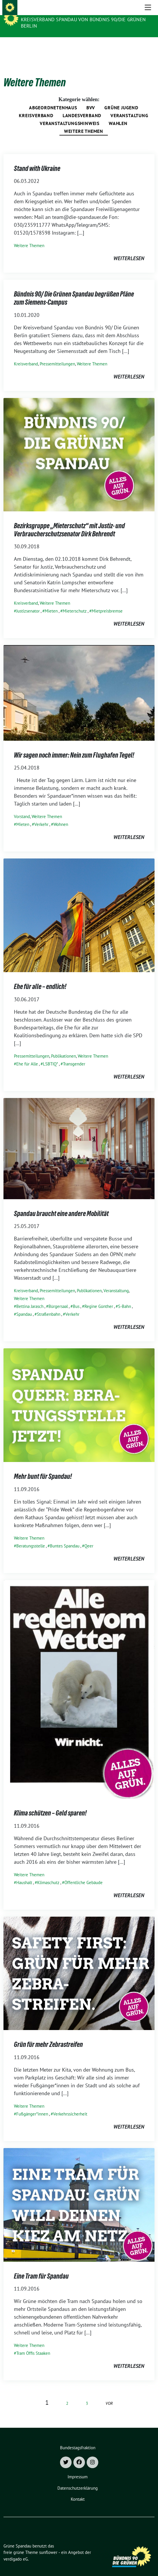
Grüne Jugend (121, 98)
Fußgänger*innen (32, 2105)
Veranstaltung (129, 106)
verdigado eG (15, 2550)
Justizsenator (28, 602)
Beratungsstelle (30, 1537)
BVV (90, 98)
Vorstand (22, 807)
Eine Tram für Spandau (41, 2267)
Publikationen (63, 1047)
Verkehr (41, 815)
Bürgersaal (58, 1297)
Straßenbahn (48, 1305)
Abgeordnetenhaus (53, 98)
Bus (76, 1297)
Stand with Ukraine (37, 159)
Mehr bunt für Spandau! (43, 1467)
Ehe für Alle (27, 1055)
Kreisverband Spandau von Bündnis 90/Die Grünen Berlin (83, 22)
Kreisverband (36, 106)
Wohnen (60, 815)
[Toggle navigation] (148, 46)
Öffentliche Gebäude (83, 1873)
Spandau (24, 1305)
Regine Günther (98, 1297)
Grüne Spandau (42, 11)
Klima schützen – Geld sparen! (50, 1804)
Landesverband (82, 106)
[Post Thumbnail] (79, 445)
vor (109, 2394)
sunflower (48, 2543)
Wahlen (118, 114)
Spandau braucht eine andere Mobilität (61, 1204)
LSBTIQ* (50, 1055)
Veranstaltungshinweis (69, 114)
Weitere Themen (83, 122)
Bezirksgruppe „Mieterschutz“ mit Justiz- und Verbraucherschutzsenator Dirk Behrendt (69, 521)
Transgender (74, 1055)
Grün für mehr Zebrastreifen (48, 2035)
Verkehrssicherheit (70, 2105)
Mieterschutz (75, 602)
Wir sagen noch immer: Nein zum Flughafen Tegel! (74, 746)
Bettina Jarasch (29, 1297)
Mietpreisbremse (107, 602)
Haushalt (24, 1873)
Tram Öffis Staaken (33, 2344)
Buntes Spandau (64, 1537)
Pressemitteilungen (57, 355)
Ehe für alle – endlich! (40, 977)
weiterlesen (128, 249)
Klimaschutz (48, 1873)
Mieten (51, 602)
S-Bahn (124, 1297)
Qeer (88, 1537)
